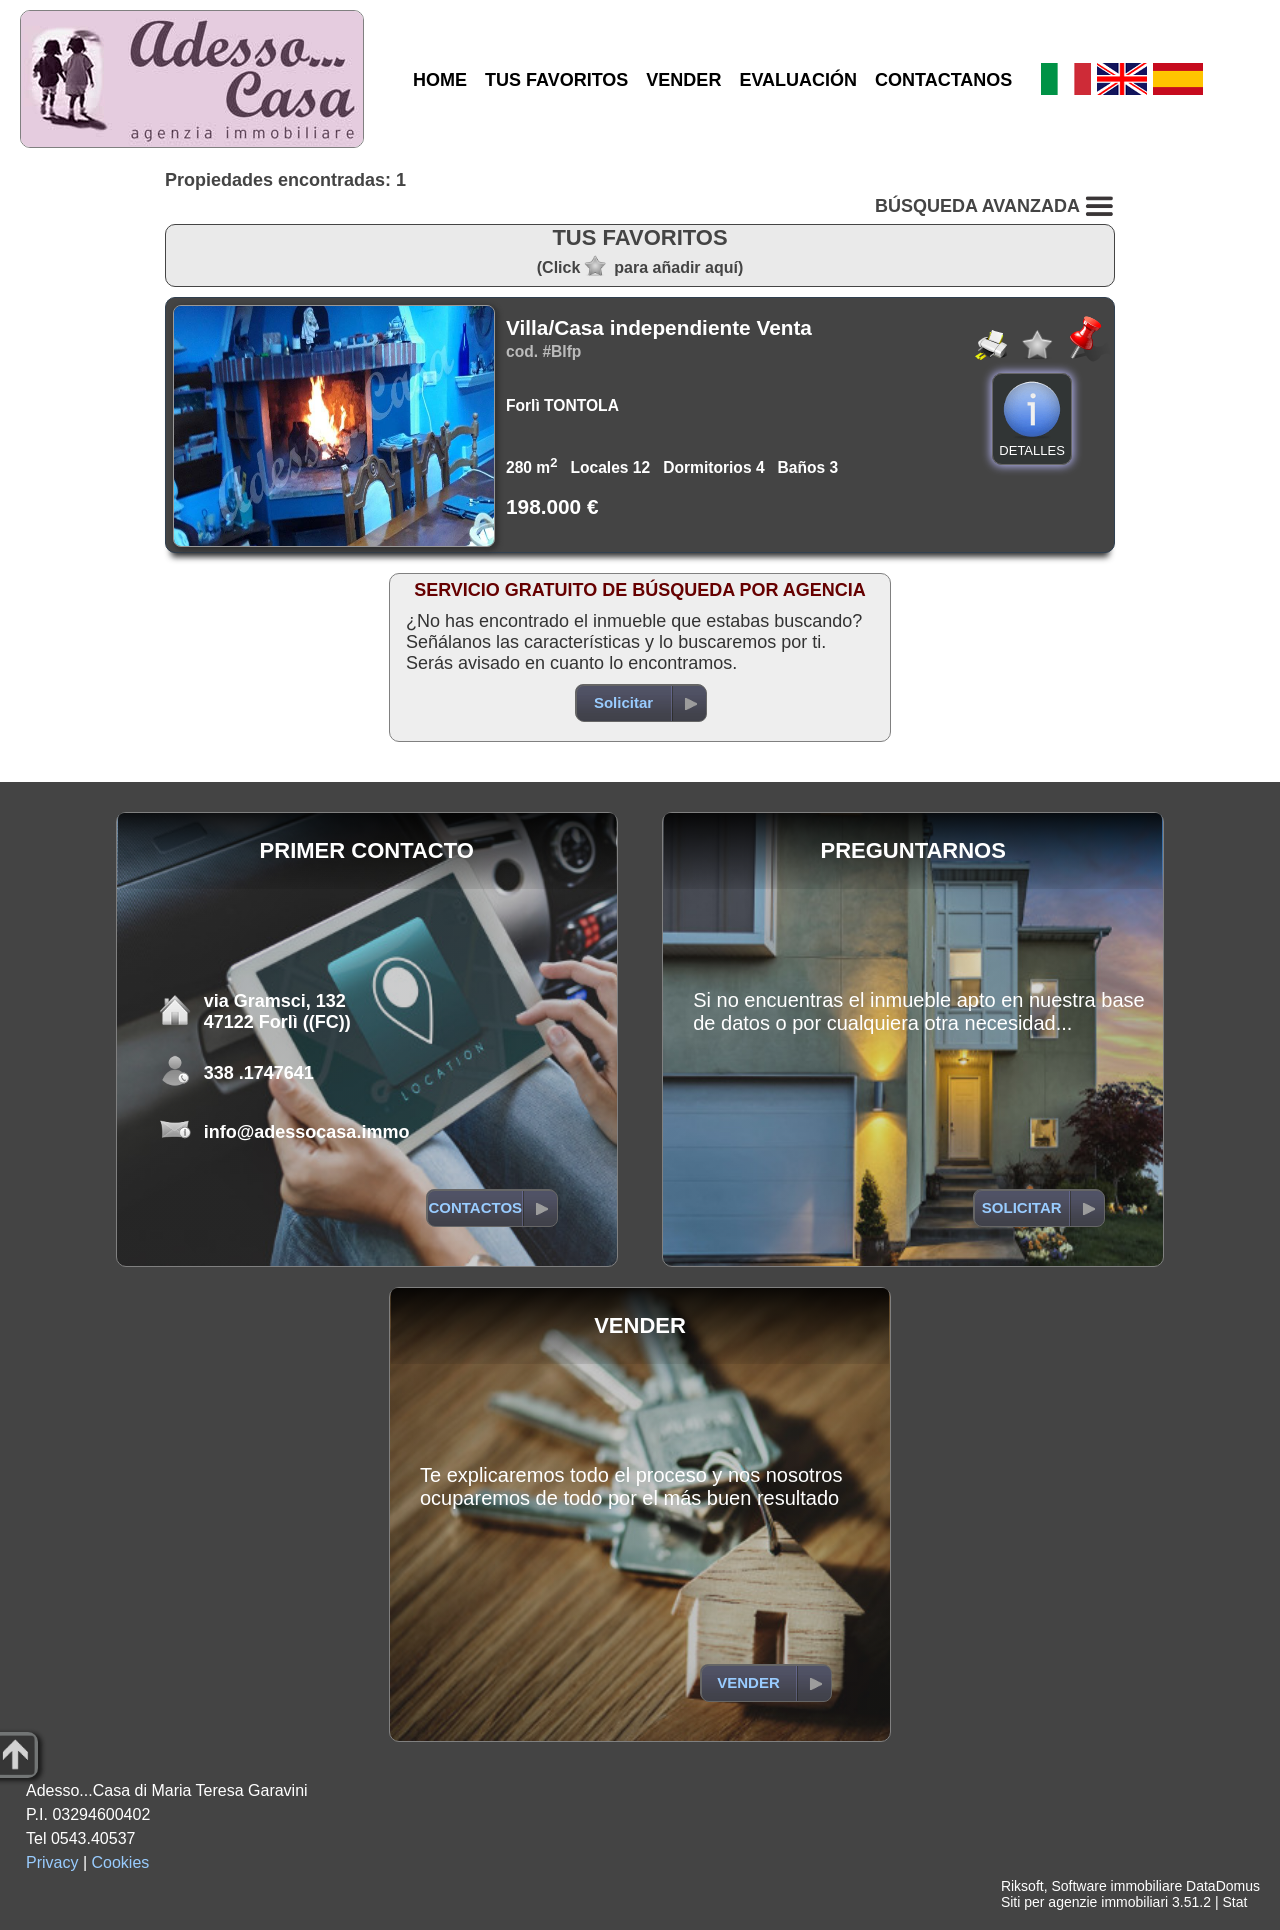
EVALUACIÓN (798, 80)
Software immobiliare (1116, 1886)
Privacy (52, 1862)
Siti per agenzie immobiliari (1084, 1902)
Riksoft (1022, 1886)
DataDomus (1223, 1886)
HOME (440, 80)
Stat (1234, 1902)
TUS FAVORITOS (556, 80)
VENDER (683, 80)
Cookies (121, 1862)
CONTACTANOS (943, 80)
